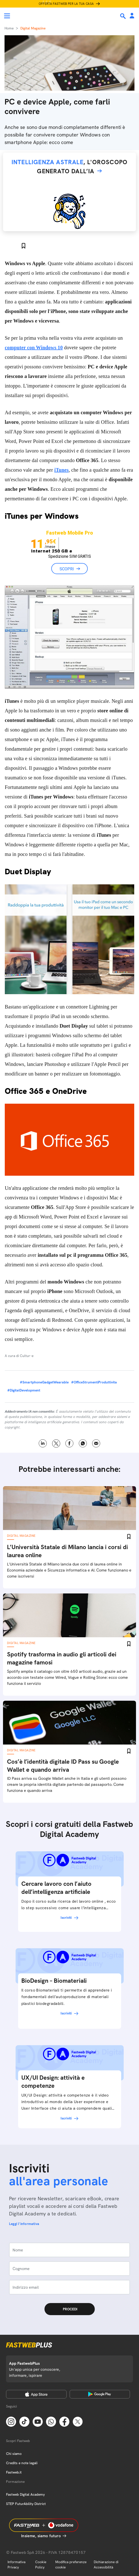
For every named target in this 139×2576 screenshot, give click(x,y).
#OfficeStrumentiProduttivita (94, 1382)
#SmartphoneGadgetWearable (44, 1382)
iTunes (61, 470)
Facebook (69, 1443)
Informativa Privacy (16, 2564)
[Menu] (7, 16)
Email (96, 1443)
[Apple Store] (36, 2394)
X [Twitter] (56, 1443)
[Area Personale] (132, 16)
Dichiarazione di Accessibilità (106, 2564)
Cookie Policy (40, 2564)
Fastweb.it (14, 2472)
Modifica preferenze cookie (70, 2564)
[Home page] (38, 16)
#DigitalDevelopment (23, 1390)
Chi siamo (14, 2453)
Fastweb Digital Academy (25, 2494)
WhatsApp (83, 1443)
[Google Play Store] (100, 2394)
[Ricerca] (123, 16)
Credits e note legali (21, 2463)
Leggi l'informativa (24, 2223)
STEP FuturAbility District (26, 2503)
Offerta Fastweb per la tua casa (66, 4)
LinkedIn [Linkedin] (43, 1443)
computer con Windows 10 (34, 347)
